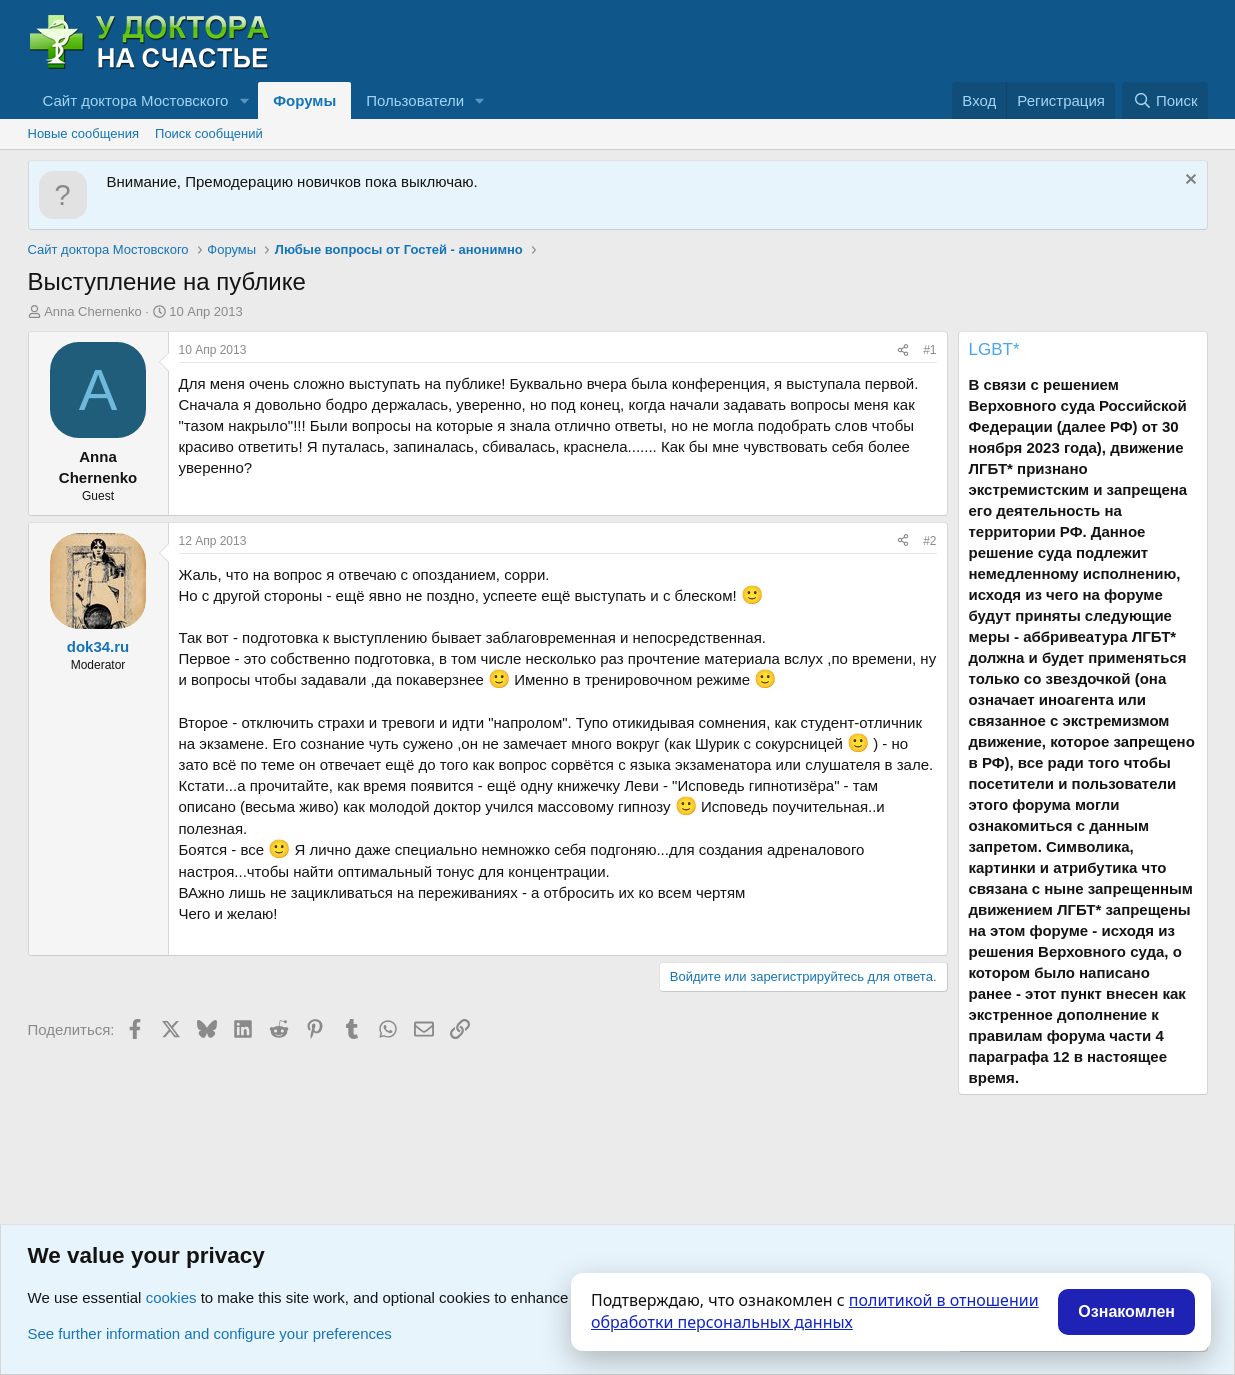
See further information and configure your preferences (210, 1333)
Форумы (304, 100)
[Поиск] (1164, 100)
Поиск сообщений (209, 133)
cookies (171, 1297)
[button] (244, 100)
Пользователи (415, 100)
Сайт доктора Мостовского (136, 100)
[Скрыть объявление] (1188, 181)
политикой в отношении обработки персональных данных (815, 1311)
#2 (929, 541)
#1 (929, 350)
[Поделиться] (903, 350)
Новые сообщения (84, 133)
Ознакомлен (1126, 1311)
